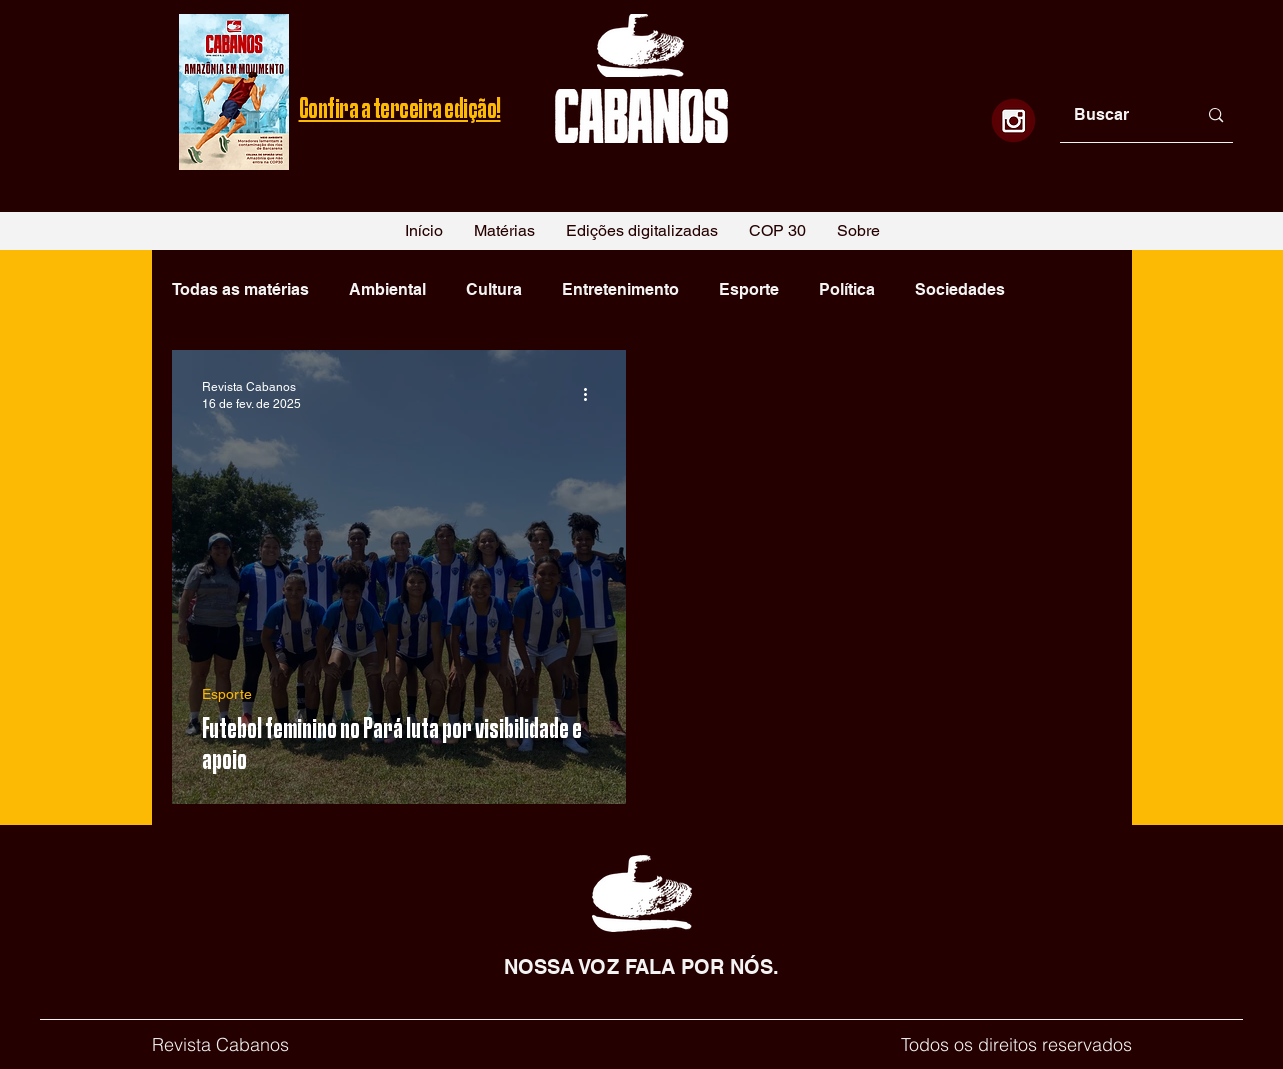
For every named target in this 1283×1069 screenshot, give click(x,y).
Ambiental (387, 289)
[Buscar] (1121, 115)
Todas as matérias (240, 289)
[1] (1013, 120)
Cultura (494, 289)
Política (847, 289)
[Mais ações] (593, 394)
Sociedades (960, 289)
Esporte (749, 289)
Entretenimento (620, 289)
